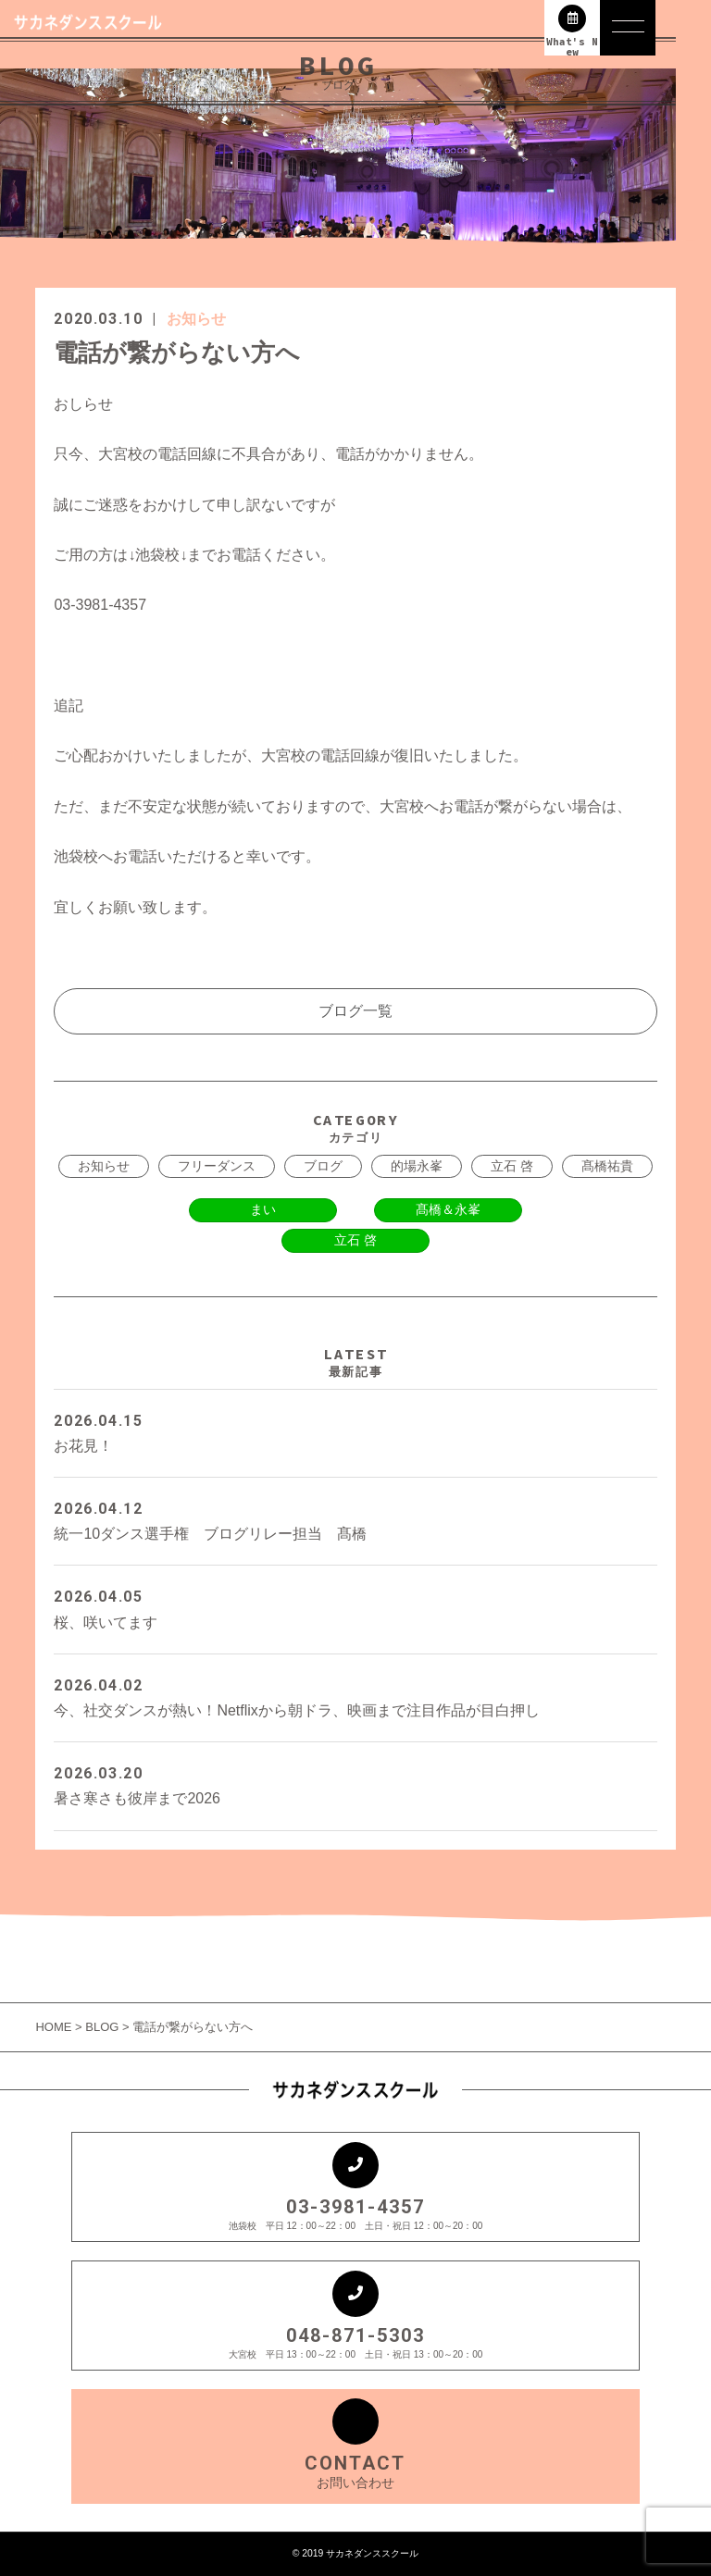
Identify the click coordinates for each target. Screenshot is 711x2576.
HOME (55, 2027)
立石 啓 (512, 1165)
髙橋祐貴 (607, 1165)
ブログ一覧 (355, 1011)
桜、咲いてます (355, 1606)
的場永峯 (417, 1165)
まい (263, 1209)
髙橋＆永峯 (448, 1209)
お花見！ (355, 1431)
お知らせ (196, 319)
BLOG (101, 2027)
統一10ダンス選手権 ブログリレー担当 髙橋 (355, 1519)
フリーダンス (217, 1165)
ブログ (323, 1165)
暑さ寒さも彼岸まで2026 (355, 1783)
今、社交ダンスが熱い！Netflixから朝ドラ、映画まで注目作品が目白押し (355, 1695)
